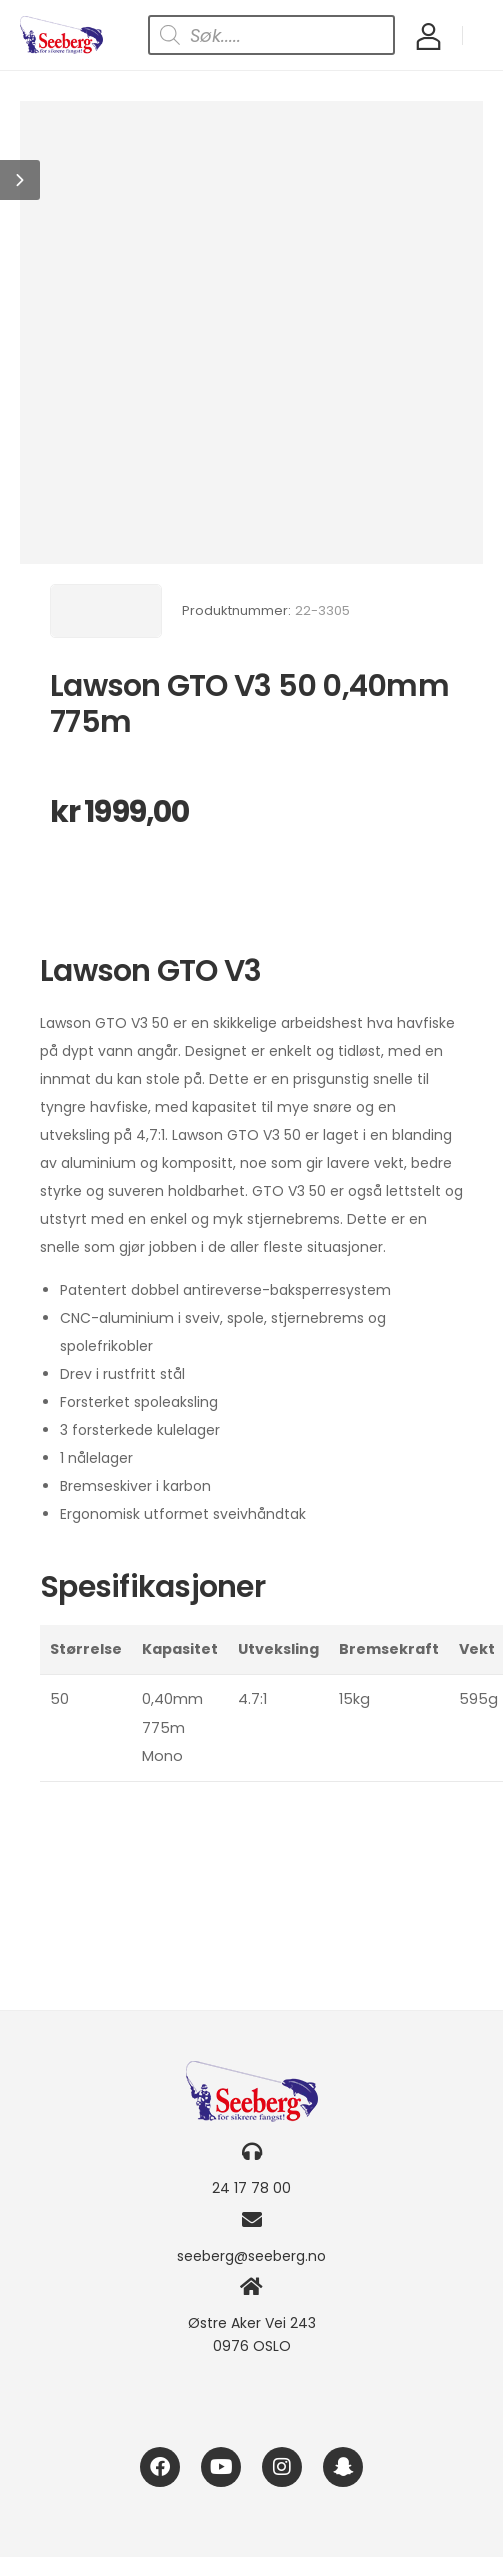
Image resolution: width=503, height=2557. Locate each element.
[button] (20, 180)
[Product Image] (251, 332)
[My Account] (428, 35)
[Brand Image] (106, 611)
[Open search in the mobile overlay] (271, 35)
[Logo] (61, 35)
